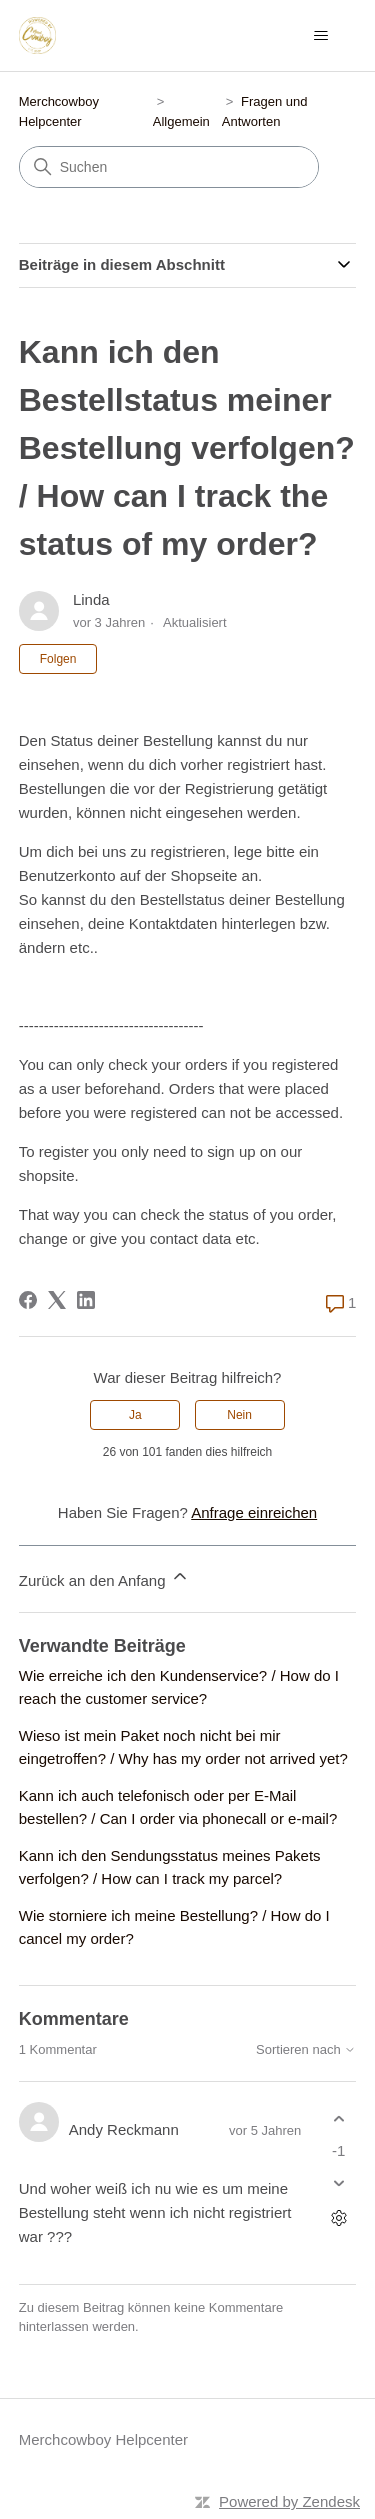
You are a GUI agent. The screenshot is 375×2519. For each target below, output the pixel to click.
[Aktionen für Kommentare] (338, 2217)
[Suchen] (169, 167)
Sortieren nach (306, 2050)
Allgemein (181, 121)
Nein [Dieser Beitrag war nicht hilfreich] (239, 1415)
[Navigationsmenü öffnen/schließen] (320, 36)
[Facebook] (28, 1300)
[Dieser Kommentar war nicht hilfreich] (338, 2182)
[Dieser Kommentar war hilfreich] (338, 2119)
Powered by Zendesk (289, 2501)
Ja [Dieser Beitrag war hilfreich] (135, 1415)
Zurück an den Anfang (104, 1577)
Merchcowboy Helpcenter (103, 2439)
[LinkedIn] (86, 1300)
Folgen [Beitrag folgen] (58, 659)
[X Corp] (57, 1300)
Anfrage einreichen (254, 1512)
